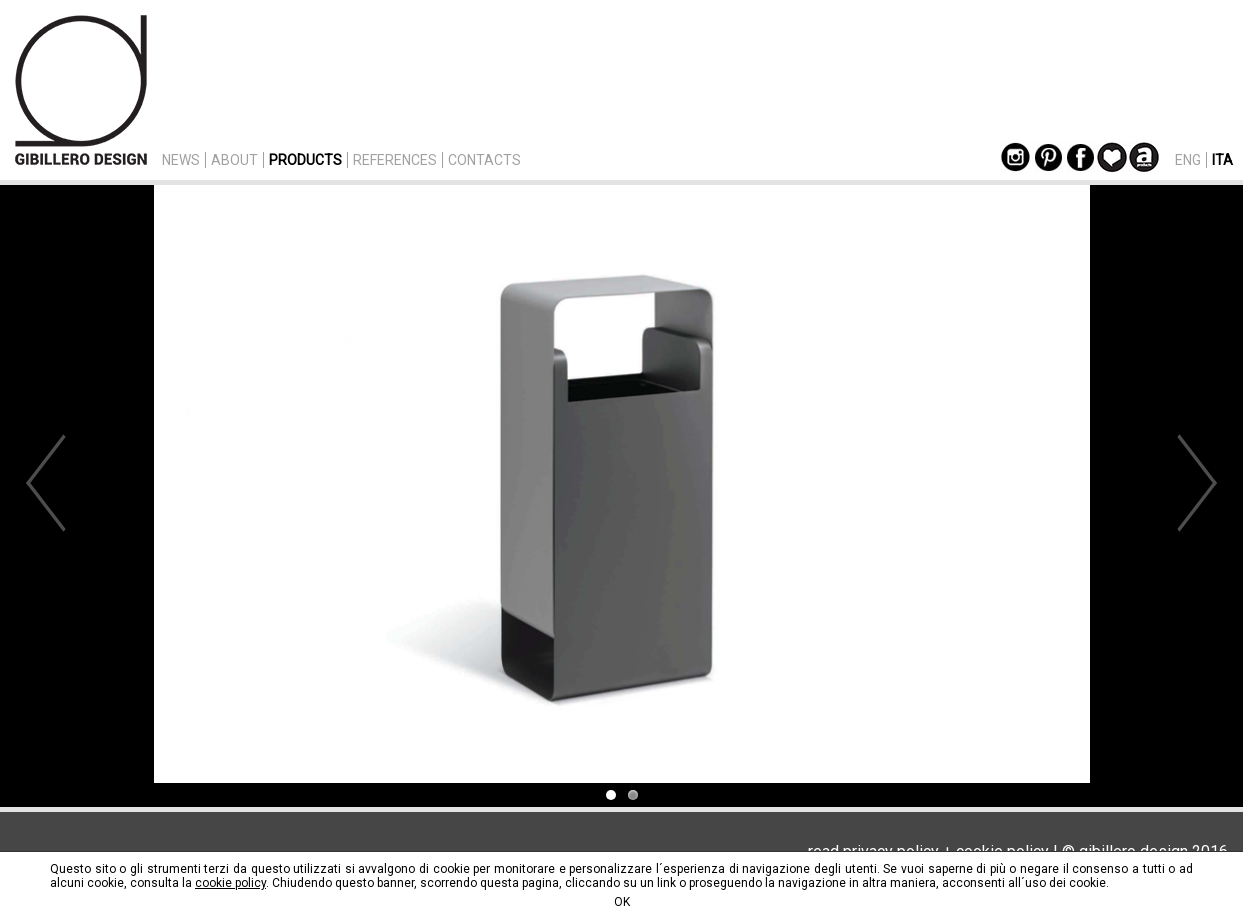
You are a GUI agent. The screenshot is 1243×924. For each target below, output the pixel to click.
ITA (1222, 160)
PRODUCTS (305, 160)
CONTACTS (484, 160)
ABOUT (234, 160)
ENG (1188, 160)
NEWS (181, 160)
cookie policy (230, 883)
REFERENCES (395, 160)
